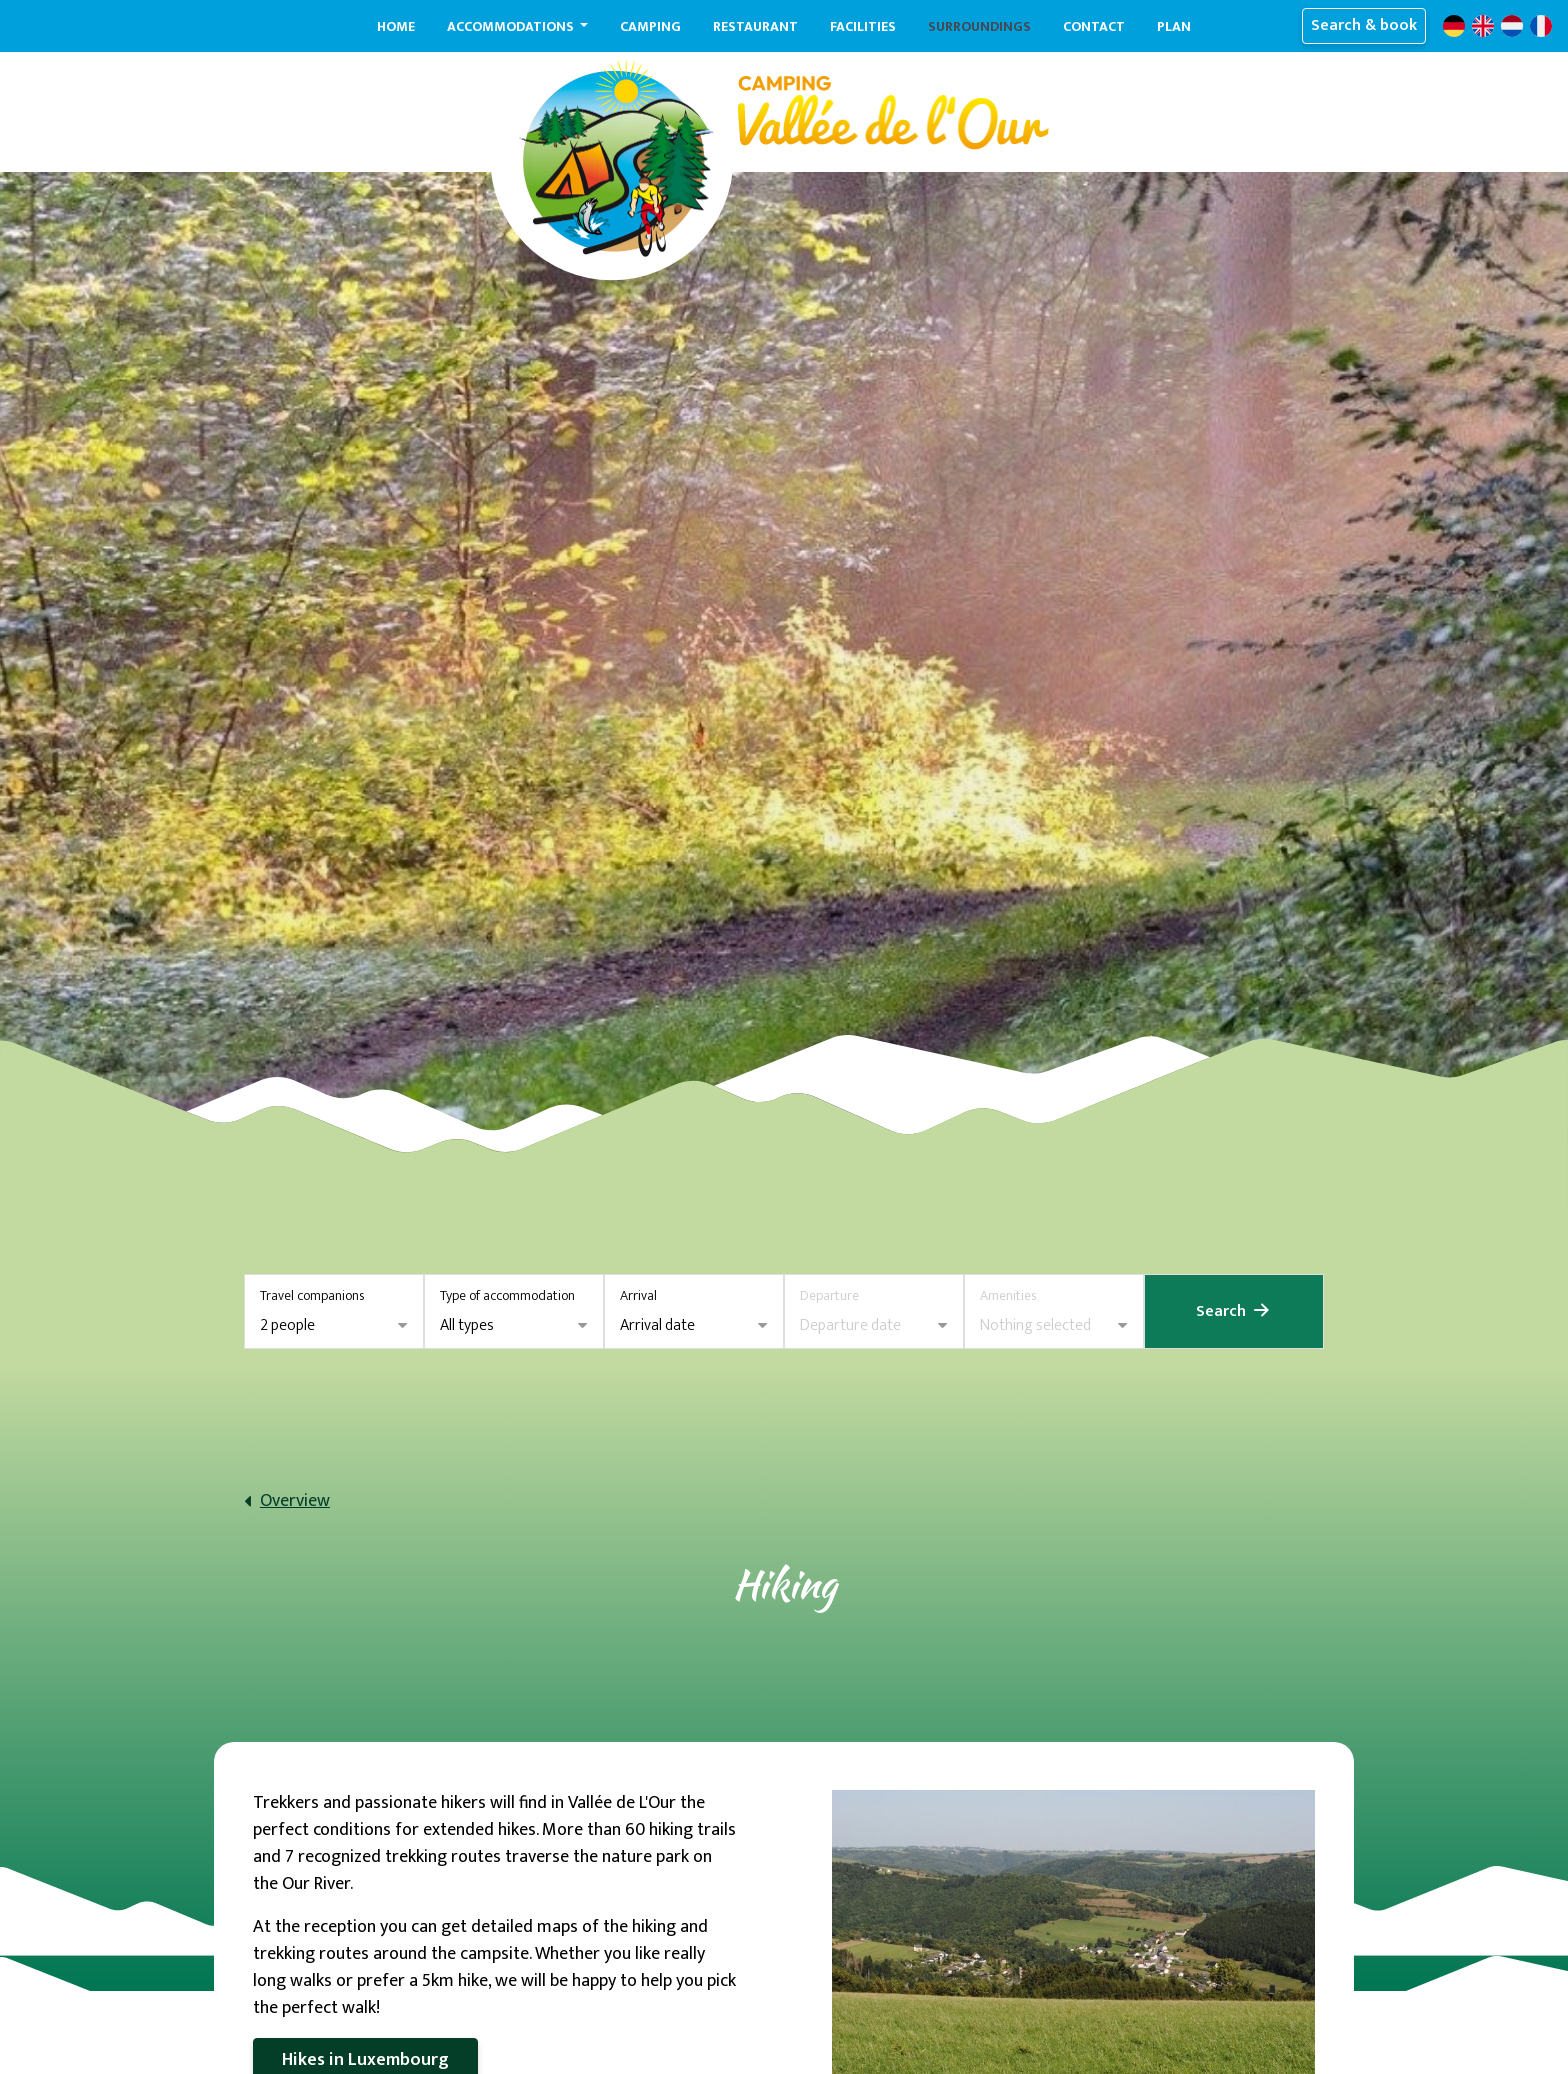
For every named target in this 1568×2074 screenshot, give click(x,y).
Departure (829, 1295)
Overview (295, 1501)
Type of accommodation (507, 1295)
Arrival (638, 1295)
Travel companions (312, 1295)
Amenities (1008, 1295)
